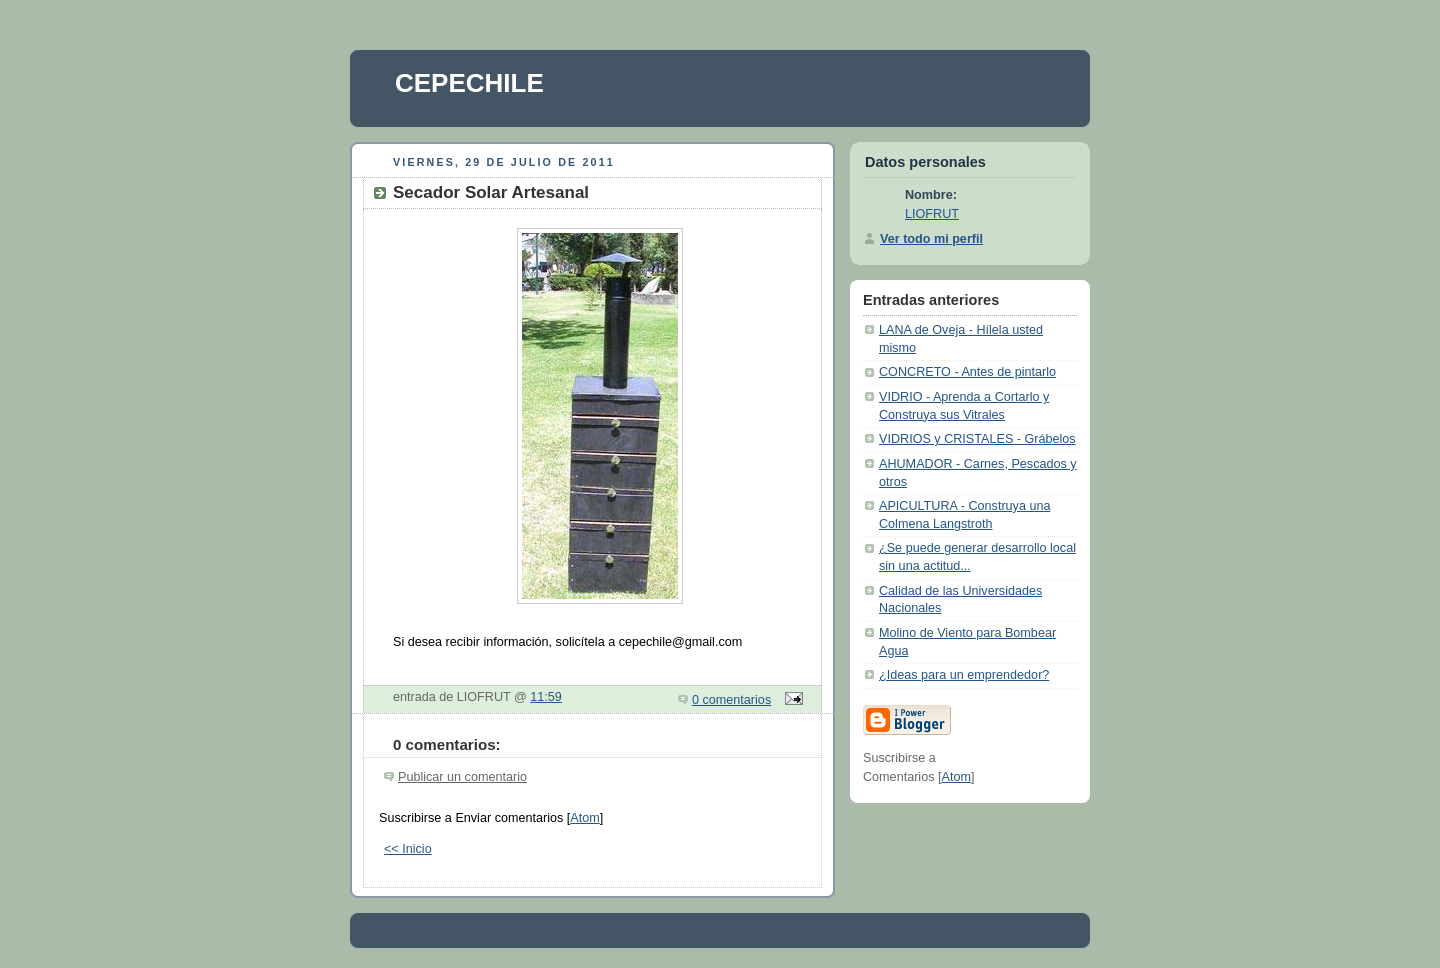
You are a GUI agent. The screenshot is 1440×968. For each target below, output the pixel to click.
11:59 (546, 697)
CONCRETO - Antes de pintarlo (967, 372)
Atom (584, 818)
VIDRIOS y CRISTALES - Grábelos (977, 439)
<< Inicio (408, 849)
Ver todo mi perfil (931, 239)
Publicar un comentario (462, 777)
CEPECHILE (469, 83)
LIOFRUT (932, 214)
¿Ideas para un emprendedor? (964, 675)
